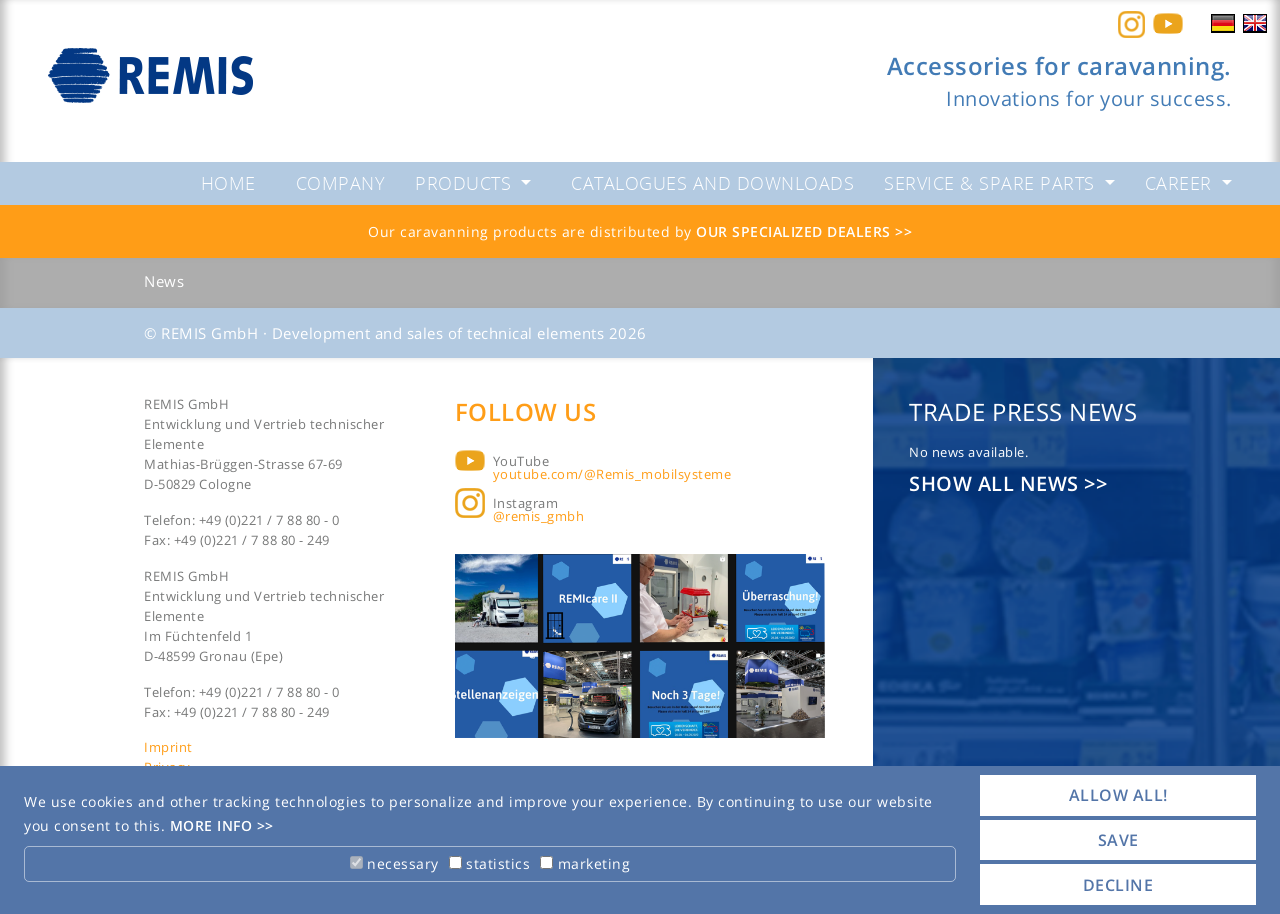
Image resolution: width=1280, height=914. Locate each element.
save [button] (1118, 840)
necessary (394, 863)
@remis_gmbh (539, 516)
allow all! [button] (1118, 795)
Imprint (168, 747)
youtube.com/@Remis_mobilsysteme (612, 474)
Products (466, 183)
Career (1181, 183)
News (164, 281)
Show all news (996, 483)
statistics (490, 863)
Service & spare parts (992, 183)
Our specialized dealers (795, 231)
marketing (585, 863)
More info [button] (213, 825)
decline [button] (1118, 885)
